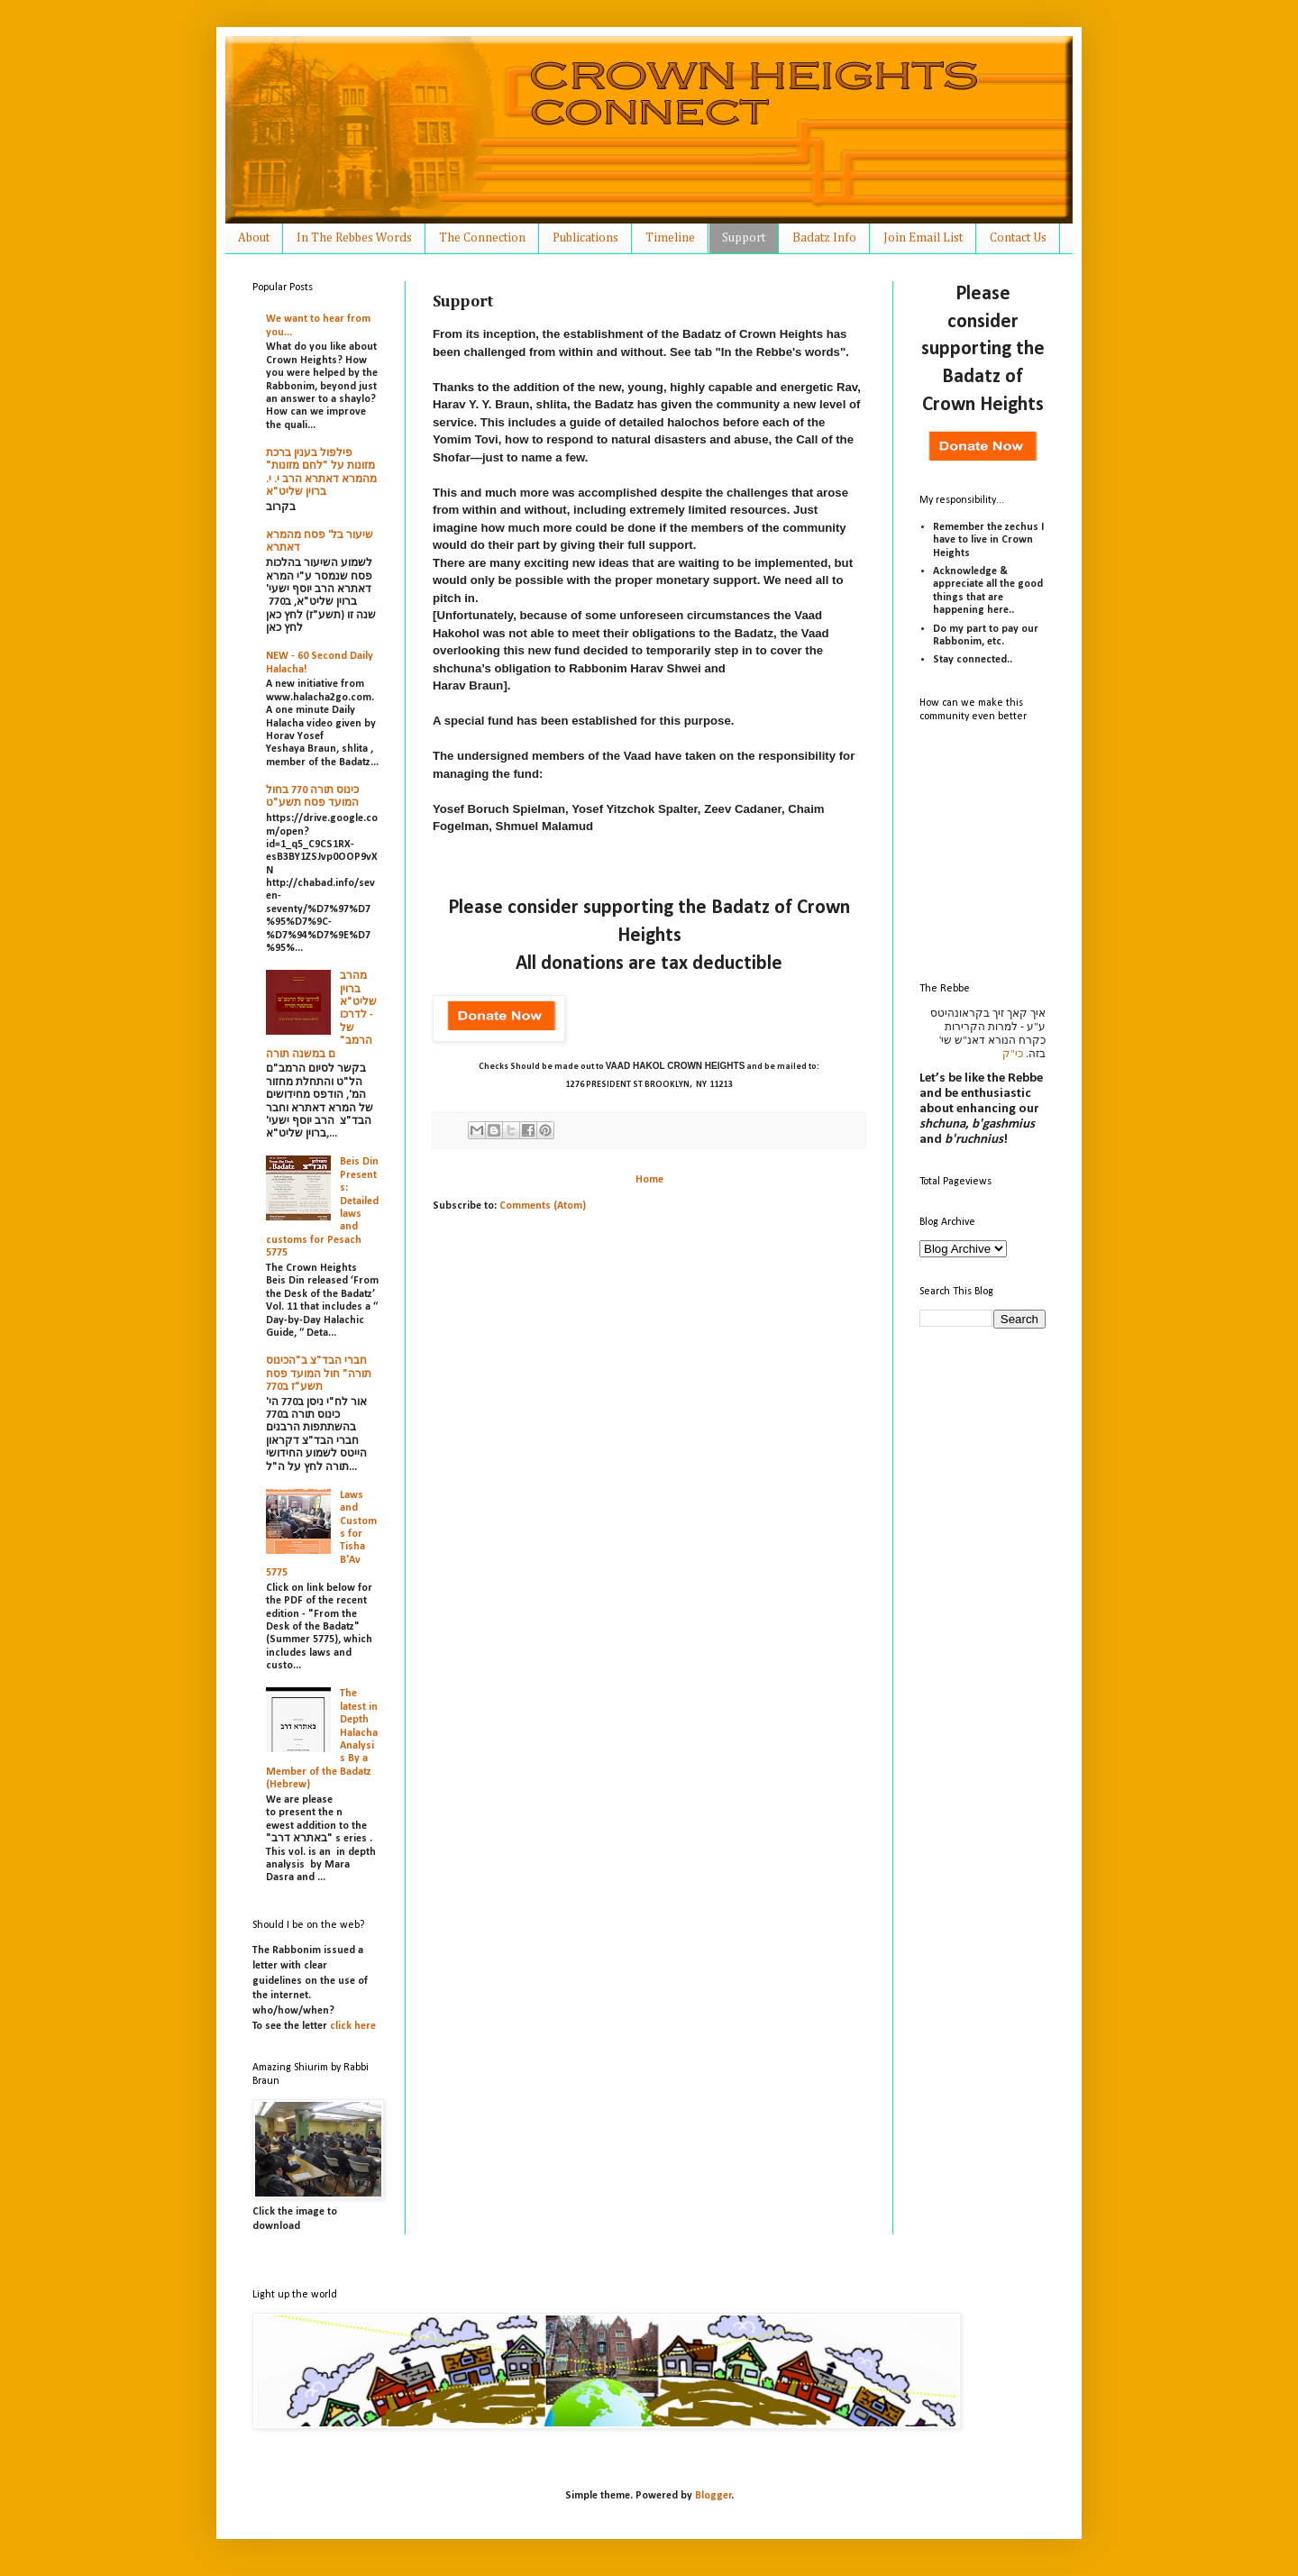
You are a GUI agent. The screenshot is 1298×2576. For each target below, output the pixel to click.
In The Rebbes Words (354, 238)
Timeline (670, 238)
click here (353, 2026)
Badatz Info (824, 238)
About (254, 238)
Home (649, 1179)
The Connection (482, 238)
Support (743, 238)
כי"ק (1012, 1053)
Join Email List (923, 238)
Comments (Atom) (542, 1206)
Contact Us (1018, 238)
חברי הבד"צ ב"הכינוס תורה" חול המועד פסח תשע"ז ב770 (318, 1374)
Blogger (713, 2495)
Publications (585, 238)
